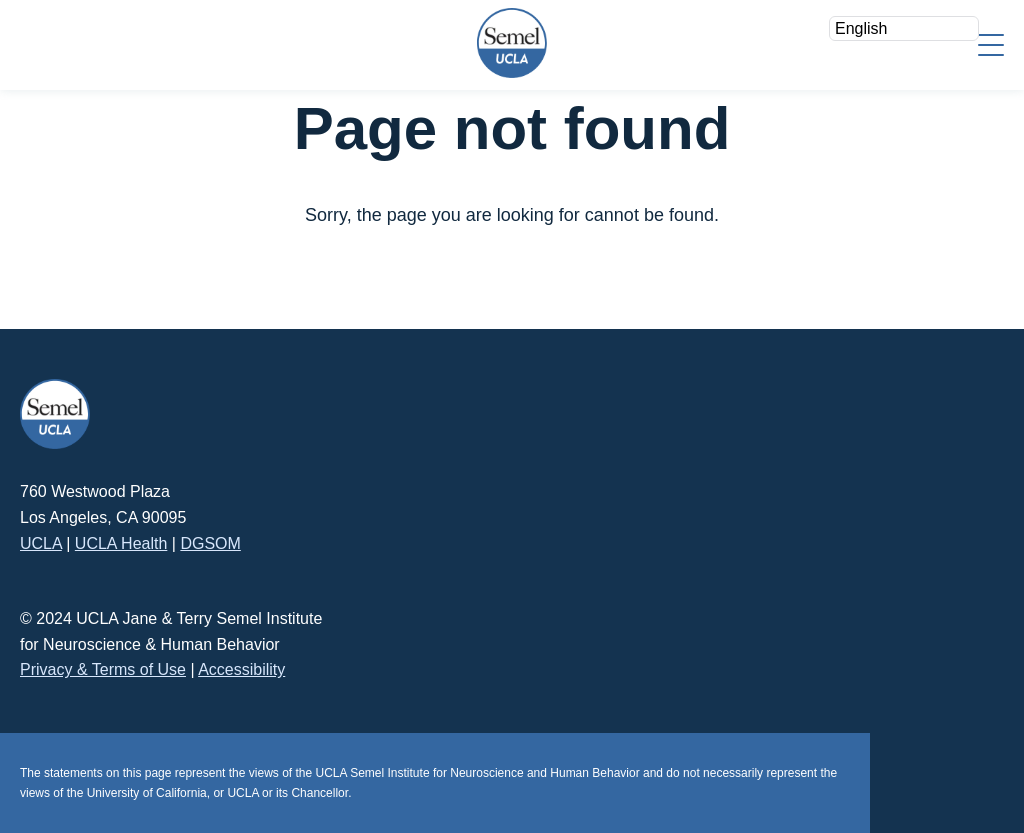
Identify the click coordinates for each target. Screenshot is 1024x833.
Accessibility (241, 669)
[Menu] (991, 43)
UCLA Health (121, 543)
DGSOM (210, 543)
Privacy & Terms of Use (103, 669)
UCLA (41, 543)
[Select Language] (904, 28)
